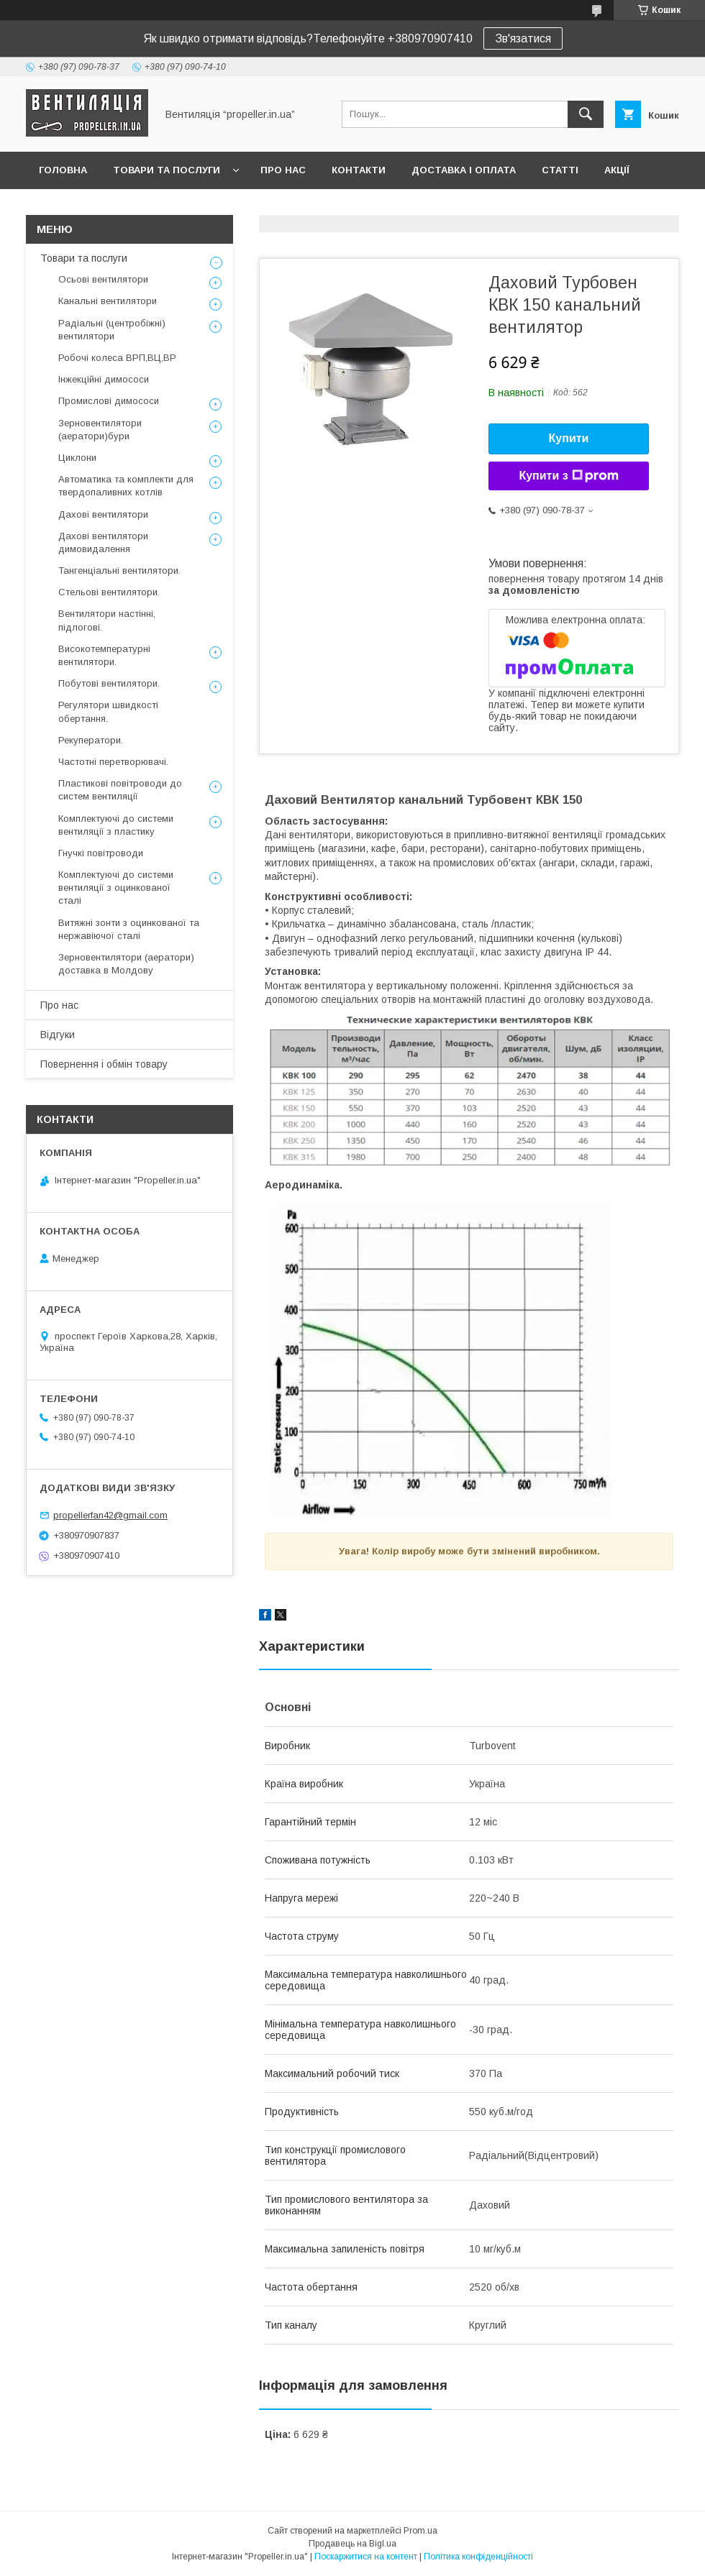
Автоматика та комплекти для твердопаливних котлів (126, 486)
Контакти (359, 170)
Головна (63, 170)
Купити (569, 438)
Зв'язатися (523, 38)
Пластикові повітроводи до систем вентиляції (120, 790)
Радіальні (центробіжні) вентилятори (111, 330)
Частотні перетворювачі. (113, 761)
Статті (560, 170)
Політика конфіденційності (478, 2557)
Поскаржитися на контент (365, 2557)
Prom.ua (420, 2531)
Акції (616, 170)
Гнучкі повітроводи (100, 853)
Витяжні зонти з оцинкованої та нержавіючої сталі (128, 929)
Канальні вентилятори (107, 300)
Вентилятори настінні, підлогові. (106, 620)
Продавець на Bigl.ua (352, 2544)
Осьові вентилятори (103, 279)
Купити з (568, 475)
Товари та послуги (166, 170)
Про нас (283, 170)
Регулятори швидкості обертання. (108, 711)
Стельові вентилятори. (109, 592)
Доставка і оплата (463, 170)
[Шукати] (586, 114)
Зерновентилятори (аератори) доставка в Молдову (126, 964)
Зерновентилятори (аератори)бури (100, 429)
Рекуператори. (90, 740)
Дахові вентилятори (103, 514)
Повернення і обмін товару (104, 1064)
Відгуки (57, 1034)
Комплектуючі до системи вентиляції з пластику (115, 825)
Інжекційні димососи (103, 379)
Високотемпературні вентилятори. (104, 655)
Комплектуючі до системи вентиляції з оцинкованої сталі (115, 887)
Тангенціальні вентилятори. (119, 570)
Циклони (77, 457)
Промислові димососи (108, 400)
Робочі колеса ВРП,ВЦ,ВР (117, 357)
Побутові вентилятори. (109, 683)
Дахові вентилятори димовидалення (103, 542)
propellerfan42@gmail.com (110, 1515)
